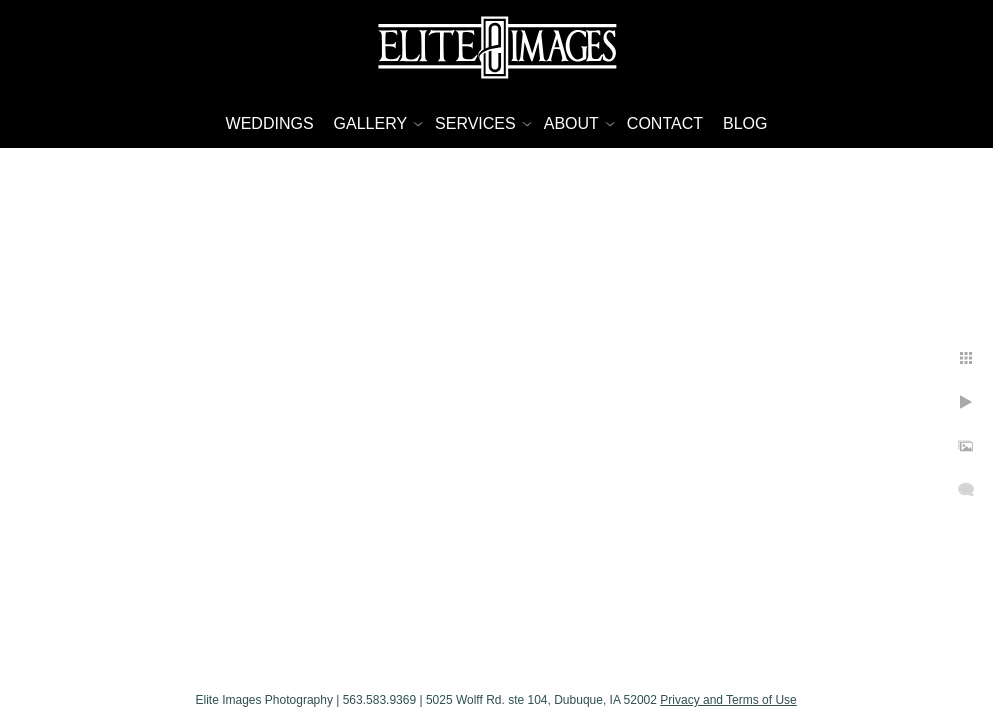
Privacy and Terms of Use (781, 693)
